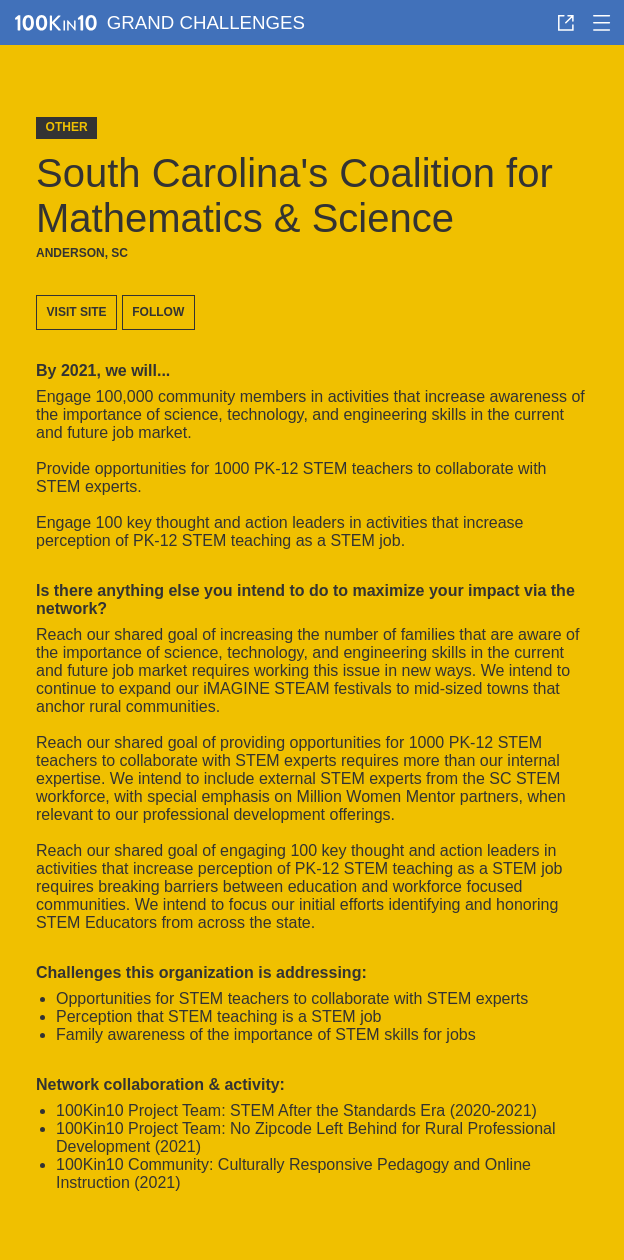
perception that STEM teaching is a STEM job (218, 1016)
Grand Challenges (206, 22)
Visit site (77, 312)
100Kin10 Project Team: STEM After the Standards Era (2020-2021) (296, 1110)
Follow (158, 312)
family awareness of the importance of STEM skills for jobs (266, 1034)
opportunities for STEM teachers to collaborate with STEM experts (292, 998)
